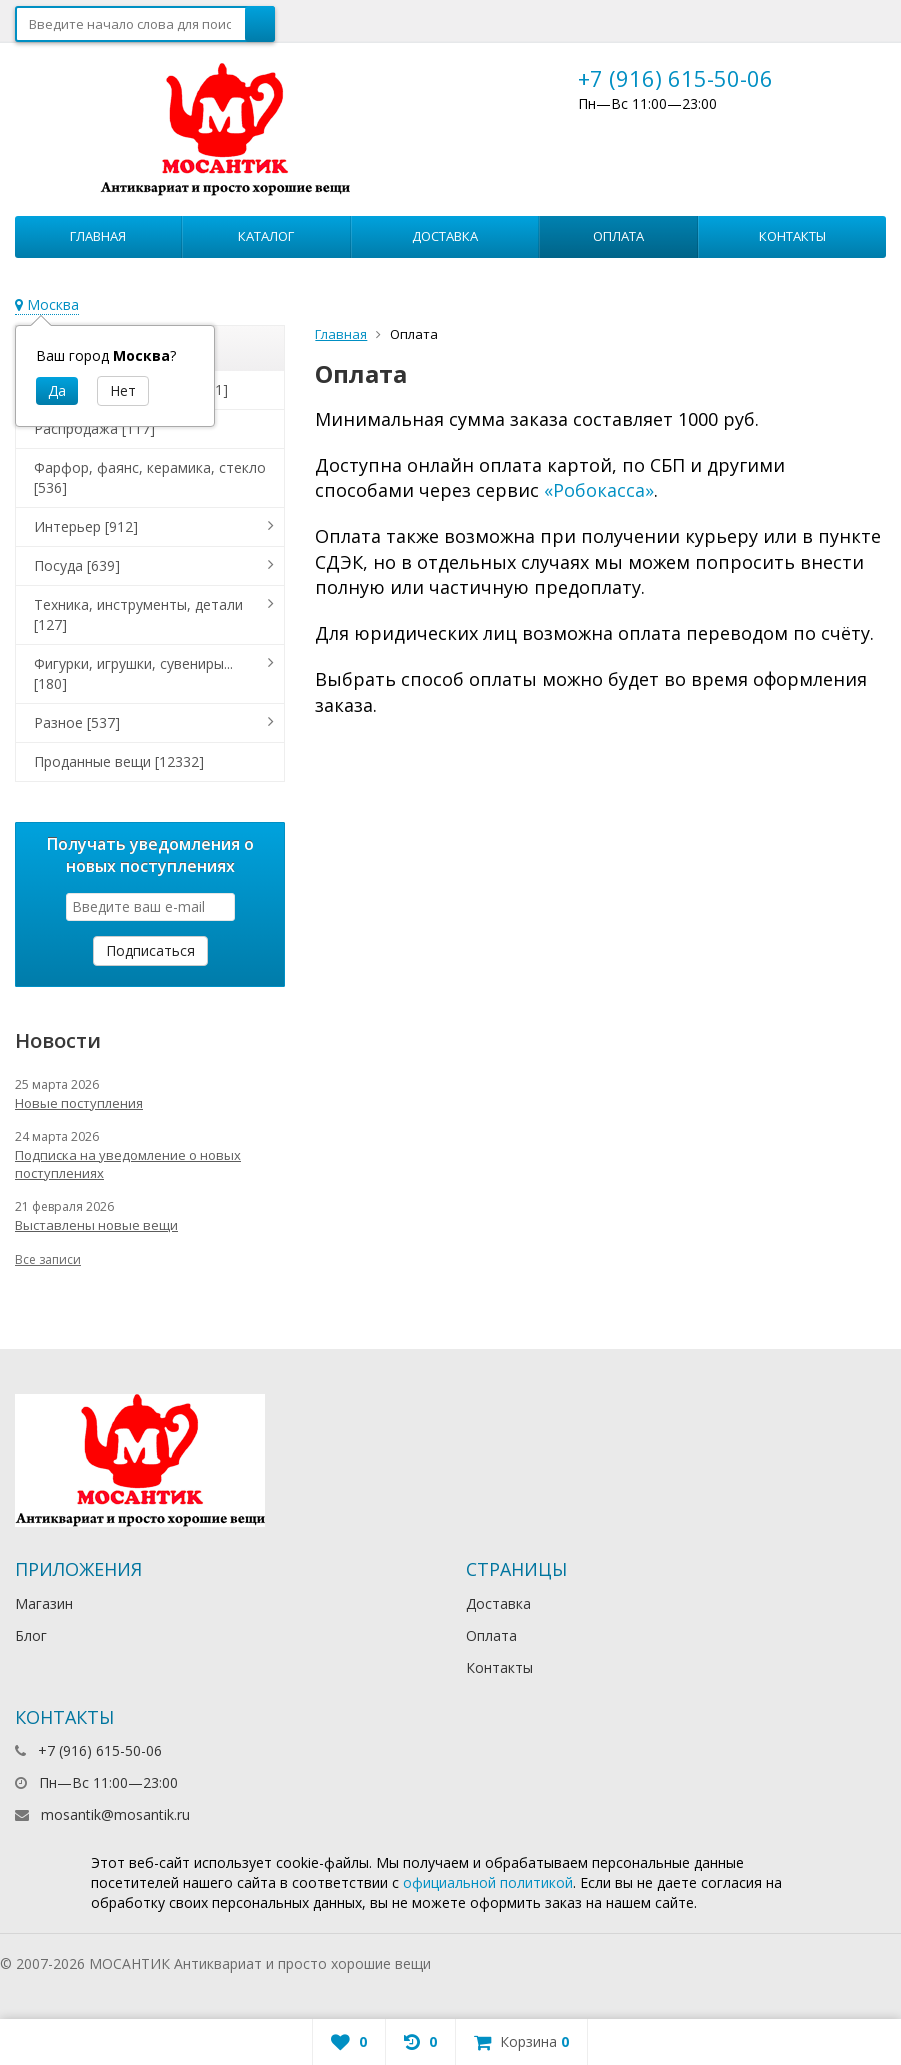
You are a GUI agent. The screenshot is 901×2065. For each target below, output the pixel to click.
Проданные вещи (119, 761)
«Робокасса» (599, 490)
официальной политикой (488, 1882)
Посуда (77, 565)
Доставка (445, 236)
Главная (98, 236)
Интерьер (86, 526)
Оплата (618, 236)
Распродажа (94, 428)
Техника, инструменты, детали (138, 614)
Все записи (48, 1259)
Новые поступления (79, 1103)
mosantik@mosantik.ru (115, 1814)
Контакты (792, 236)
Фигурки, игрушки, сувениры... (133, 673)
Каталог (266, 236)
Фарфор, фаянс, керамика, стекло (150, 477)
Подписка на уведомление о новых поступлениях (128, 1164)
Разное (77, 722)
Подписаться (150, 950)
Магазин (44, 1603)
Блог (31, 1635)
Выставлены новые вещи (96, 1225)
